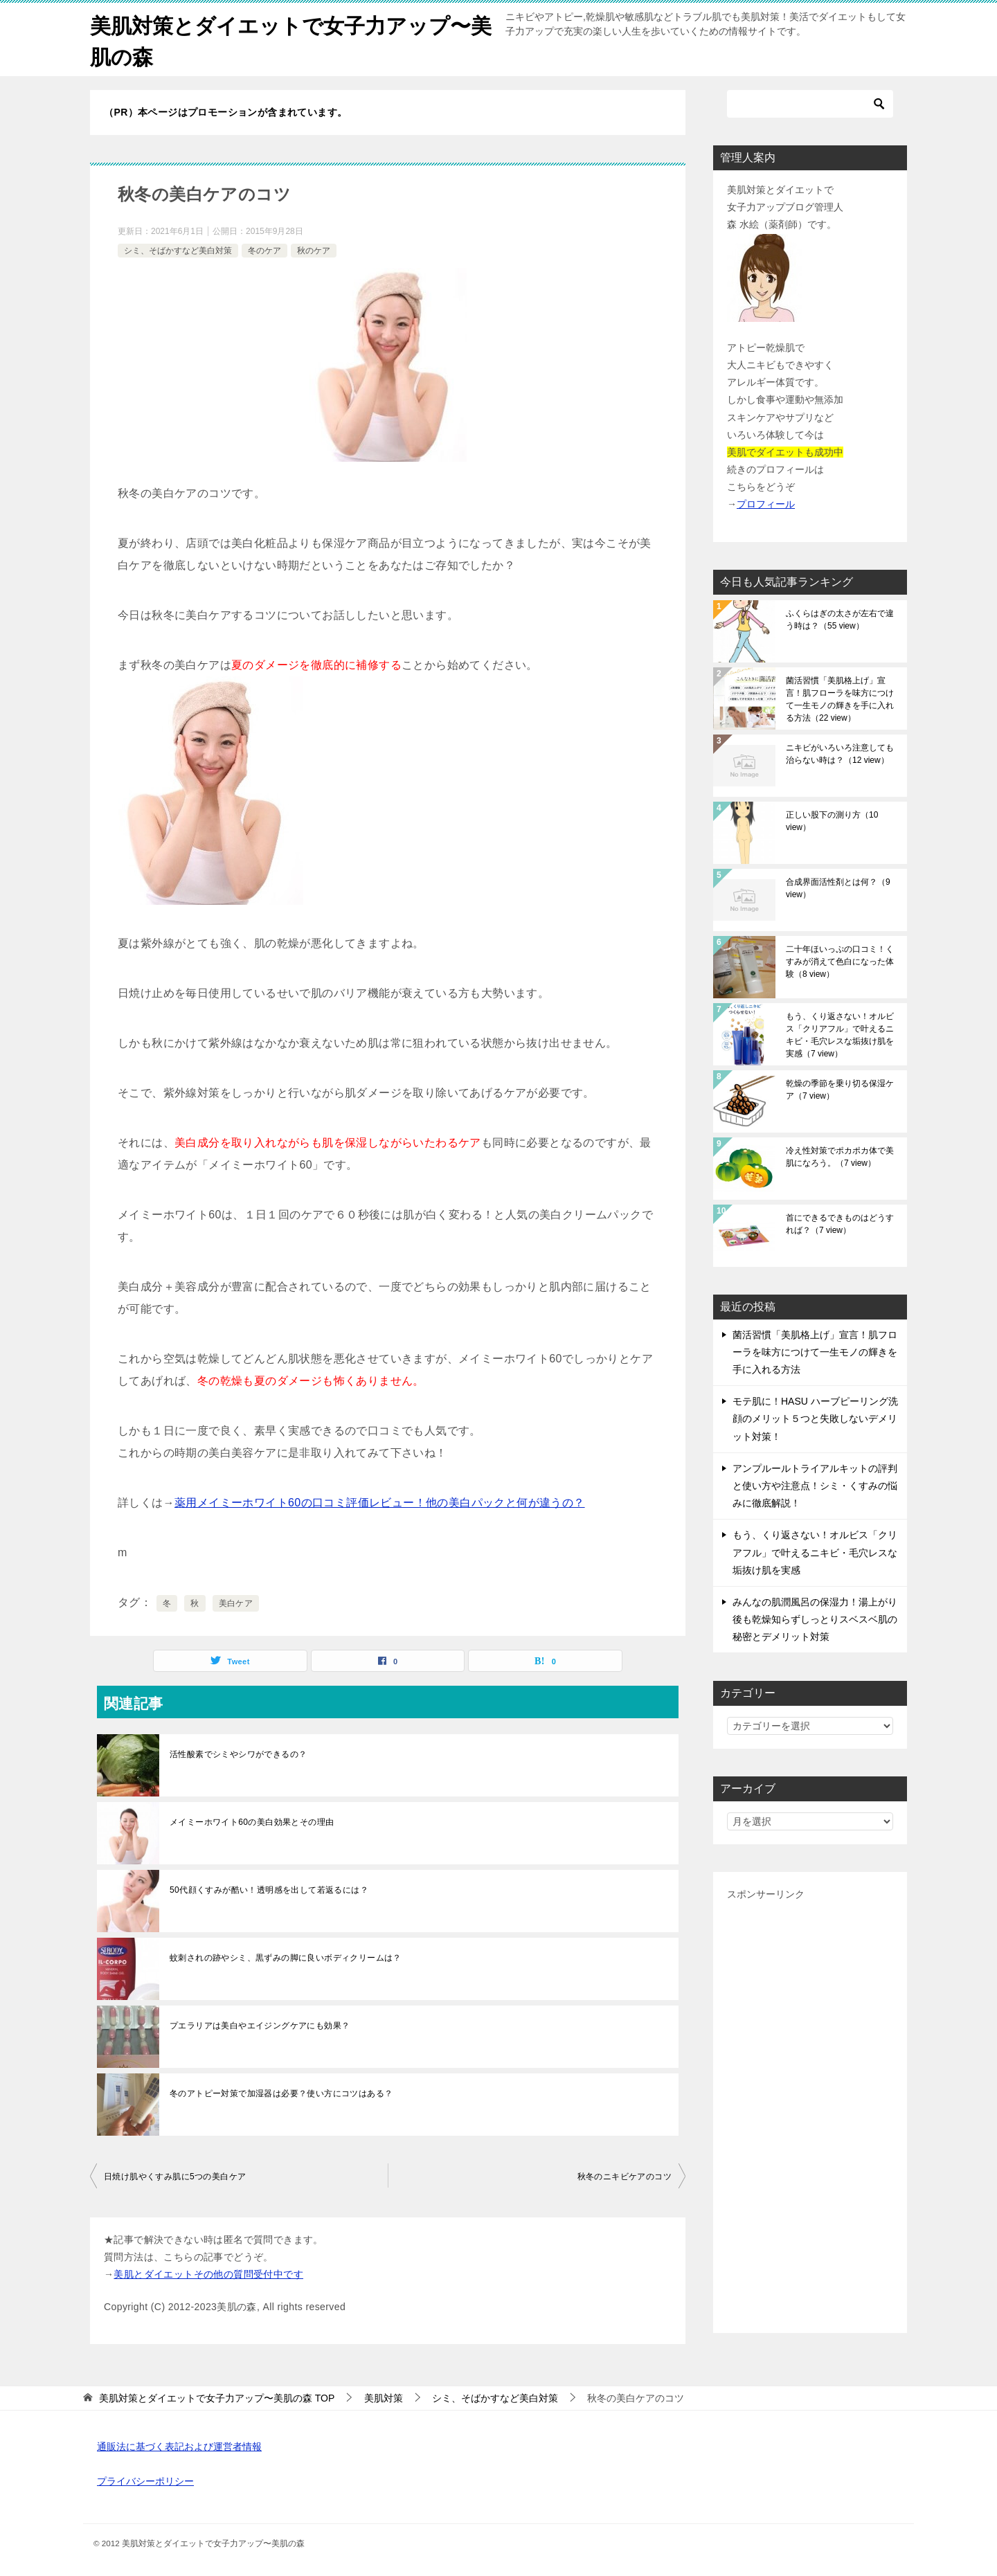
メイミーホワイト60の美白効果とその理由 (252, 1822)
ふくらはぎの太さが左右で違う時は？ (840, 620)
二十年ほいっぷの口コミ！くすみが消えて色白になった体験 (840, 961)
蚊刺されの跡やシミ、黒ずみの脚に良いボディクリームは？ (286, 1958)
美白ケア (236, 1603)
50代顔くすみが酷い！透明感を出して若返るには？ (269, 1890)
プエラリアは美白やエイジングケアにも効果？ (260, 2025)
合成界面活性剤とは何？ (838, 888)
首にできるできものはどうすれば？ (840, 1224)
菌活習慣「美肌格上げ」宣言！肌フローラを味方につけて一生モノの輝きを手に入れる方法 (840, 699)
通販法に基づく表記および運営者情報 (179, 2446)
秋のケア (313, 250)
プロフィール (766, 504)
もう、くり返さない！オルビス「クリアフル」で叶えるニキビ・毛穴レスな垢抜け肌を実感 (840, 1035)
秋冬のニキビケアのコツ (624, 2176)
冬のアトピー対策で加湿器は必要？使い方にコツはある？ (281, 2093)
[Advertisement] (810, 2111)
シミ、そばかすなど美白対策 (178, 250)
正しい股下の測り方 (832, 821)
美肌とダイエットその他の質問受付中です (208, 2274)
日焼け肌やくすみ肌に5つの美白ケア (175, 2176)
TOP (216, 2398)
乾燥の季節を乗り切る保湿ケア (840, 1090)
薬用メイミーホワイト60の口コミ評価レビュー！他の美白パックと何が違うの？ (379, 1502)
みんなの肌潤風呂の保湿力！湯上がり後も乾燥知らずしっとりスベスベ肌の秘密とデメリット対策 (815, 1619)
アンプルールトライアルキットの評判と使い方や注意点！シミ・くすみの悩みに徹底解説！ (815, 1485)
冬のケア (264, 250)
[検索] (810, 104)
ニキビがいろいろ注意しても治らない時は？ (840, 754)
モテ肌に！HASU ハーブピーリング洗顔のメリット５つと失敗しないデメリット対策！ (815, 1418)
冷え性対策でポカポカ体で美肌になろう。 (840, 1157)
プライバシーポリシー (145, 2481)
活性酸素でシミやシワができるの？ (238, 1754)
